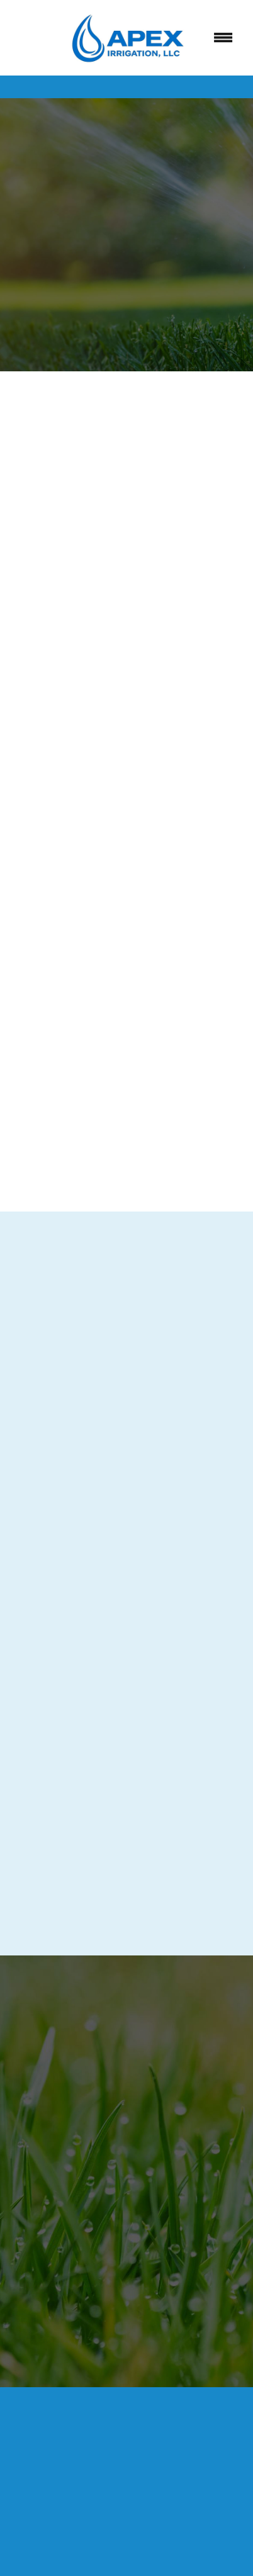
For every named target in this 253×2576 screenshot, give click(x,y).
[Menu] (223, 38)
